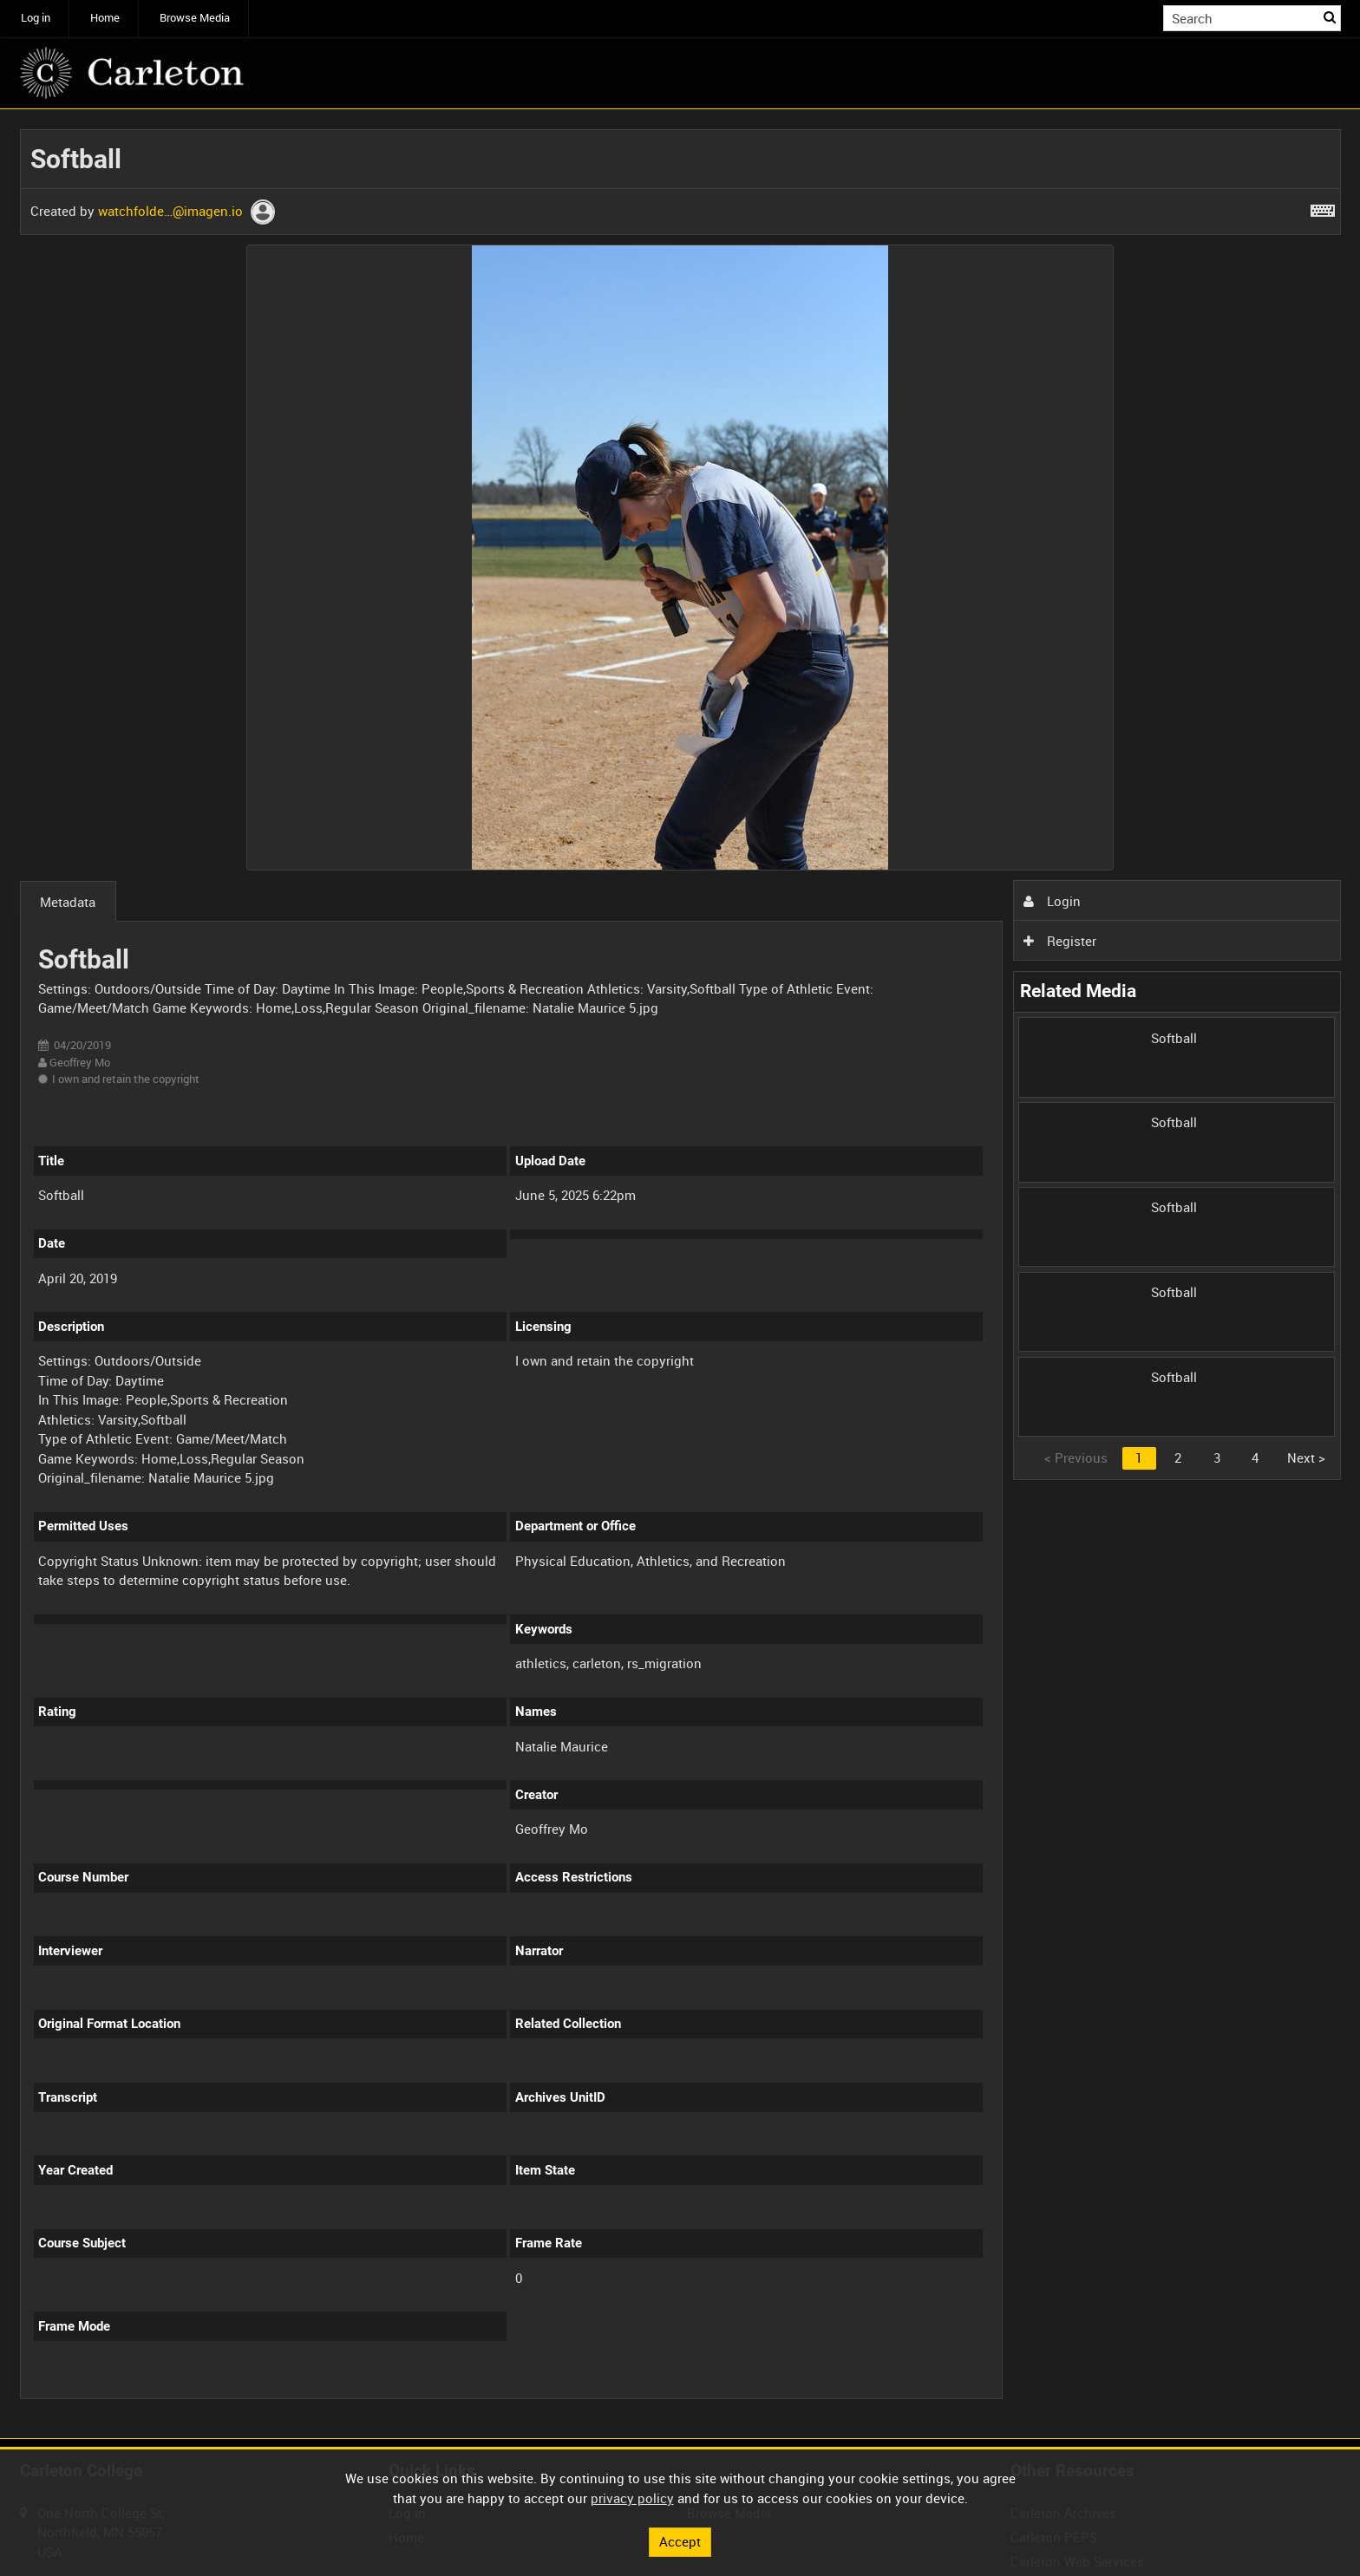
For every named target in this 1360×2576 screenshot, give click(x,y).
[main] (680, 1273)
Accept (680, 2541)
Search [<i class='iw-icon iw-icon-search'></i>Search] (1330, 16)
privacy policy (632, 2498)
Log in (35, 17)
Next (1306, 1457)
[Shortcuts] (1323, 207)
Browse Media (195, 17)
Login (1052, 901)
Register (1059, 940)
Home (105, 17)
